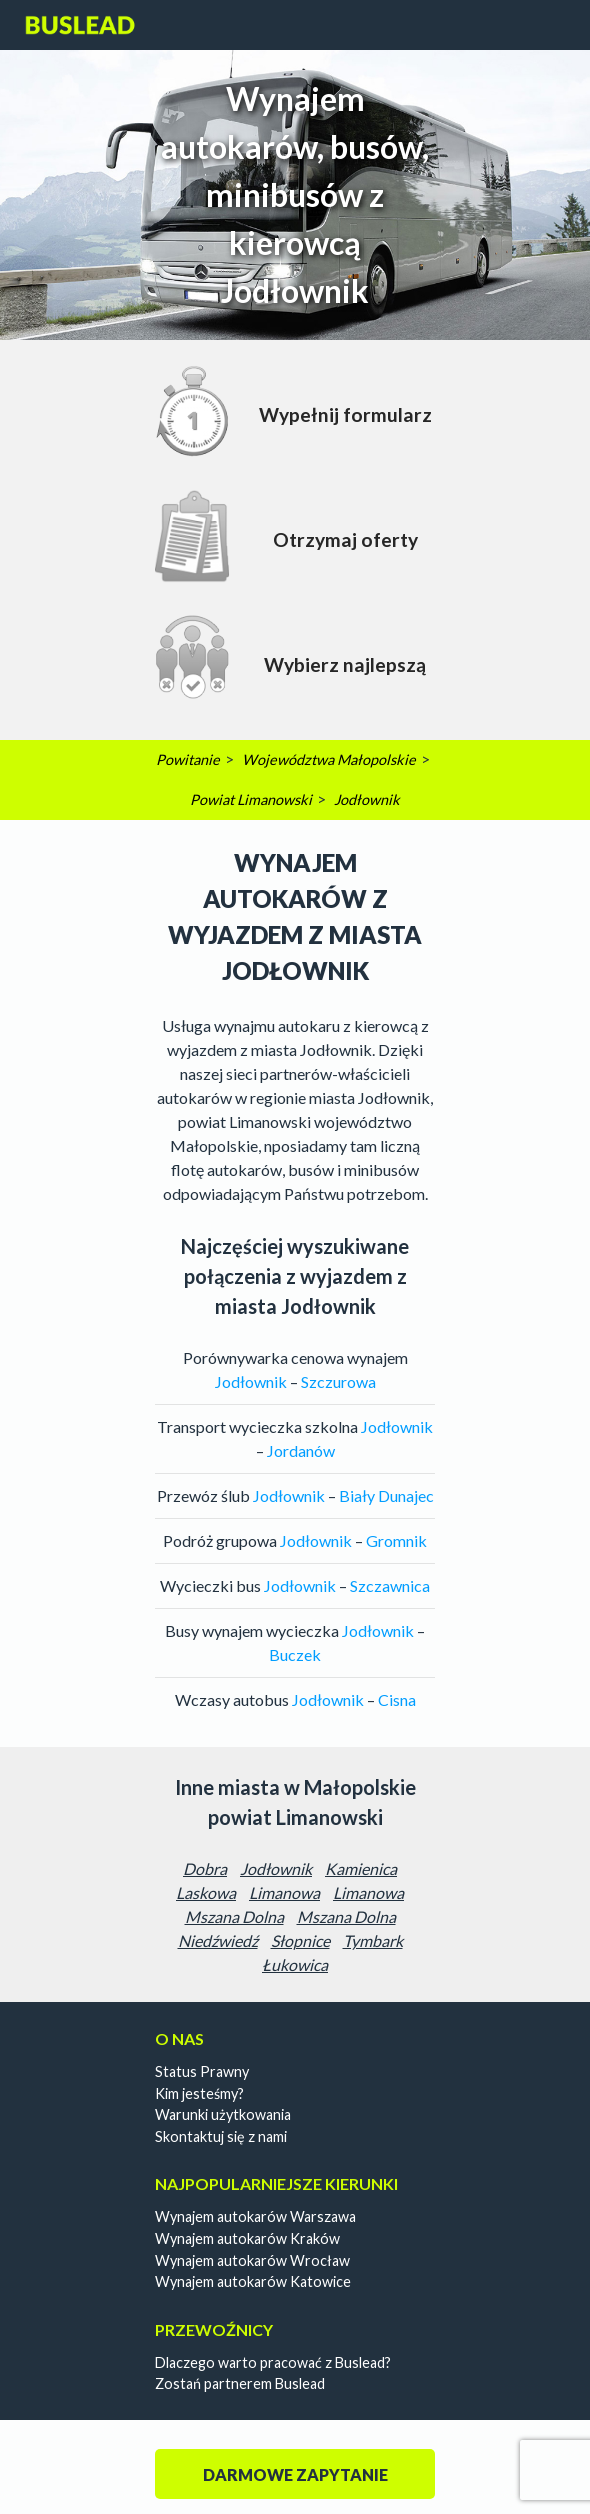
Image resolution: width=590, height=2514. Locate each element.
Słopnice (300, 1940)
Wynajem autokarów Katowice (253, 2281)
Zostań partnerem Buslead (240, 2383)
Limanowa (284, 1892)
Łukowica (295, 1964)
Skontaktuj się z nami (221, 2136)
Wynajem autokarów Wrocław (252, 2260)
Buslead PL (80, 25)
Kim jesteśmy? (199, 2093)
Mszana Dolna (234, 1916)
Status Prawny (202, 2071)
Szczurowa (338, 1381)
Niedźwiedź (218, 1940)
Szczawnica (390, 1585)
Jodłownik (276, 1868)
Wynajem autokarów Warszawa (255, 2216)
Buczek (295, 1654)
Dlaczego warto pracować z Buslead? (273, 2362)
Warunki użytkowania (223, 2114)
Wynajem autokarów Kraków (247, 2238)
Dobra (205, 1868)
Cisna (397, 1699)
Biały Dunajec (386, 1495)
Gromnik (396, 1540)
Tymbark (373, 1940)
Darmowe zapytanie (295, 2474)
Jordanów (301, 1450)
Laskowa (206, 1892)
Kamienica (361, 1868)
